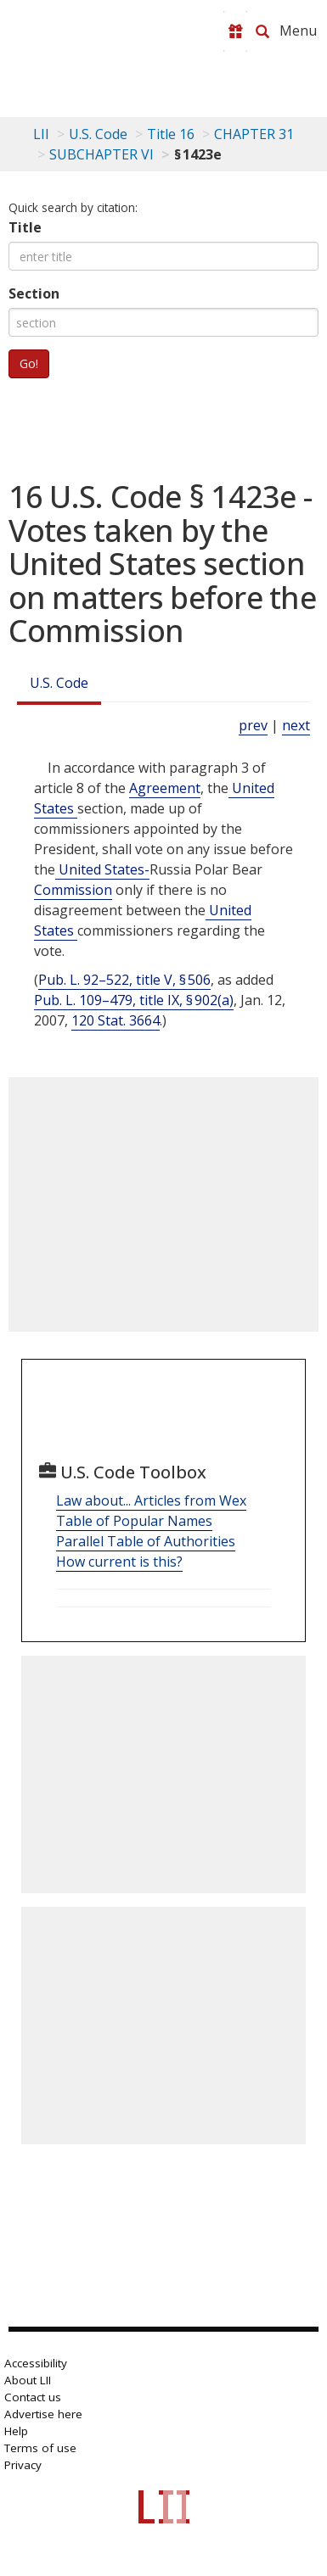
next (296, 725)
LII (41, 134)
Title (25, 227)
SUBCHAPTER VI (101, 154)
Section (33, 293)
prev (253, 725)
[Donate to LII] (235, 31)
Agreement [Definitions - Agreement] (164, 788)
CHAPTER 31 (254, 134)
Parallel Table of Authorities (145, 1541)
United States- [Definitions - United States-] (102, 869)
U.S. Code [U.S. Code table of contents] (98, 134)
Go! (29, 363)
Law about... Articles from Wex (151, 1500)
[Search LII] (262, 31)
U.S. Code (59, 682)
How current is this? (119, 1561)
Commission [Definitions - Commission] (73, 889)
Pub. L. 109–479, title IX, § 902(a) (134, 1000)
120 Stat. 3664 (115, 1020)
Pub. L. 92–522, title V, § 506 (124, 979)
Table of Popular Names (134, 1521)
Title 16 (171, 134)
